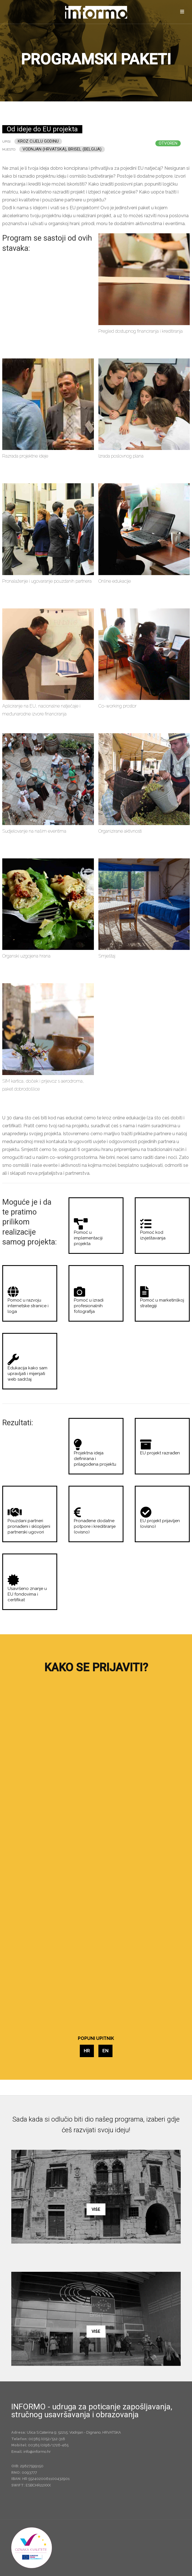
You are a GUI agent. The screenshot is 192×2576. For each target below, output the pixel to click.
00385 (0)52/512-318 (46, 2439)
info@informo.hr (37, 2451)
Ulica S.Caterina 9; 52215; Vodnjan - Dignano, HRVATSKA (74, 2432)
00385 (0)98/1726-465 (48, 2445)
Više (96, 2209)
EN (105, 2050)
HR (87, 2050)
